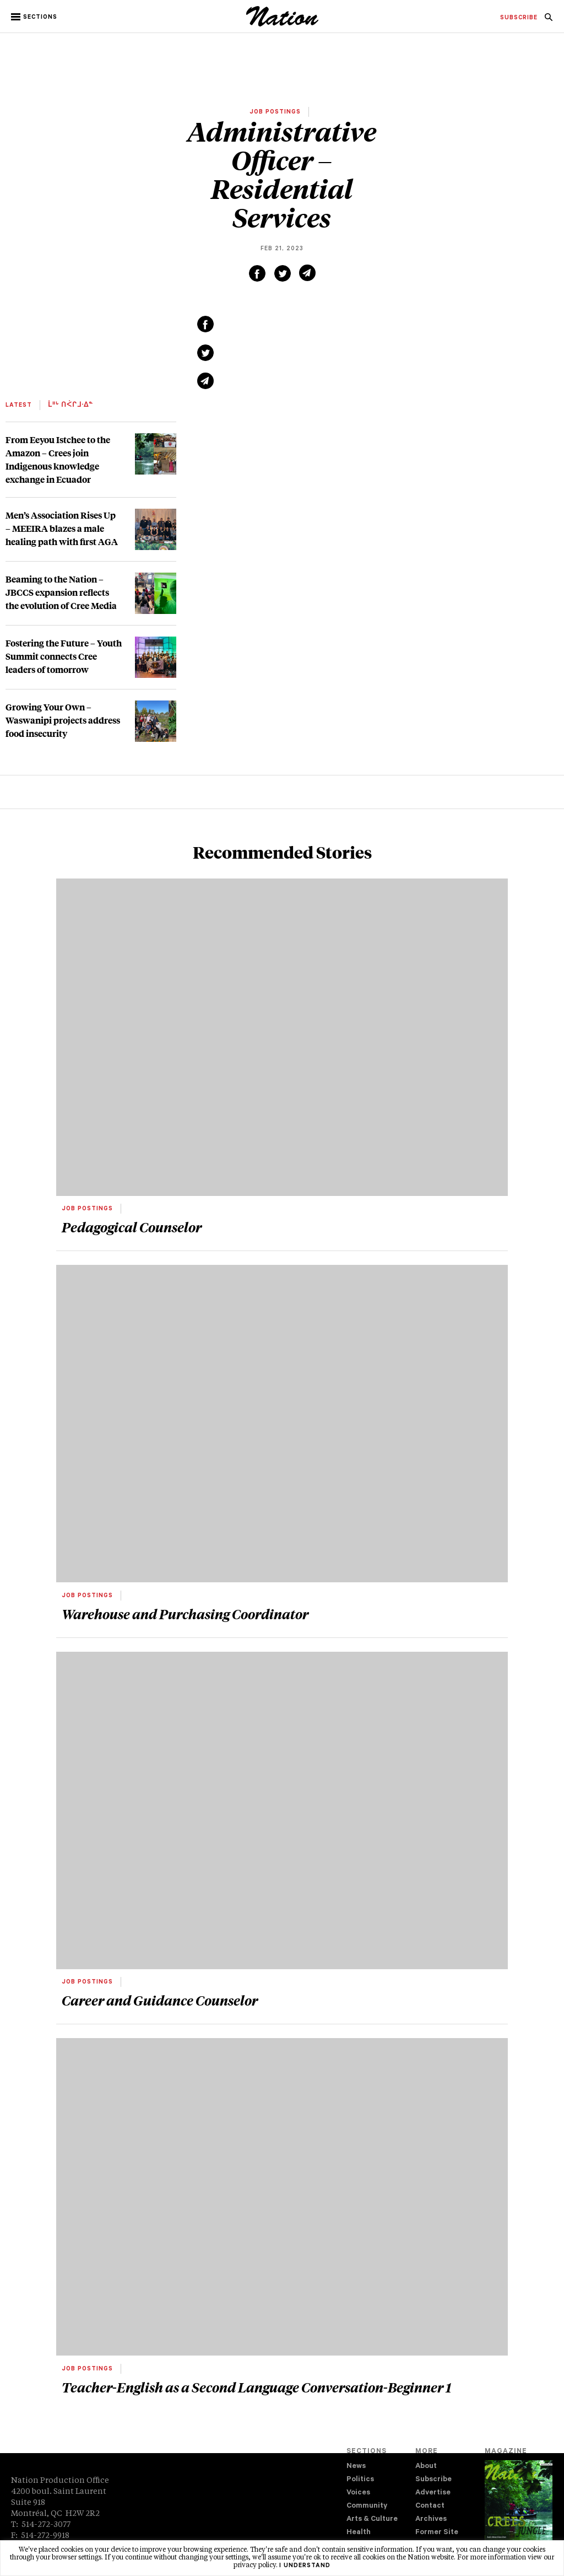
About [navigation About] (426, 2466)
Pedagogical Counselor (132, 1227)
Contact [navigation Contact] (429, 2506)
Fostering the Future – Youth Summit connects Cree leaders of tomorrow (64, 656)
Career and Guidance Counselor (160, 2000)
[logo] (282, 25)
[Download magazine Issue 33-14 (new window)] (518, 2508)
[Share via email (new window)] (307, 273)
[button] (35, 17)
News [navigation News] (356, 2466)
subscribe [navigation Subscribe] (519, 18)
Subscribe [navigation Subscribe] (433, 2480)
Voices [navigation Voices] (358, 2493)
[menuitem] (519, 18)
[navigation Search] (548, 20)
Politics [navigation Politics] (360, 2480)
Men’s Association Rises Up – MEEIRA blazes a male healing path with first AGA (62, 528)
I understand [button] (304, 2566)
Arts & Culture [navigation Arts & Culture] (372, 2519)
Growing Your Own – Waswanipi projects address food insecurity (63, 720)
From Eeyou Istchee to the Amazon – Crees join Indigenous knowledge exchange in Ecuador (58, 459)
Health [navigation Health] (358, 2533)
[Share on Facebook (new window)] (257, 273)
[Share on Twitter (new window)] (282, 273)
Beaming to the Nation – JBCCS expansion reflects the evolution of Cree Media (61, 592)
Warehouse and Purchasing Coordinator (185, 1614)
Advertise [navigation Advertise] (433, 2493)
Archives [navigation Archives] (431, 2519)
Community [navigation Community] (366, 2506)
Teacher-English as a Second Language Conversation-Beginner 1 (256, 2387)
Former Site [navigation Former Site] (436, 2533)
